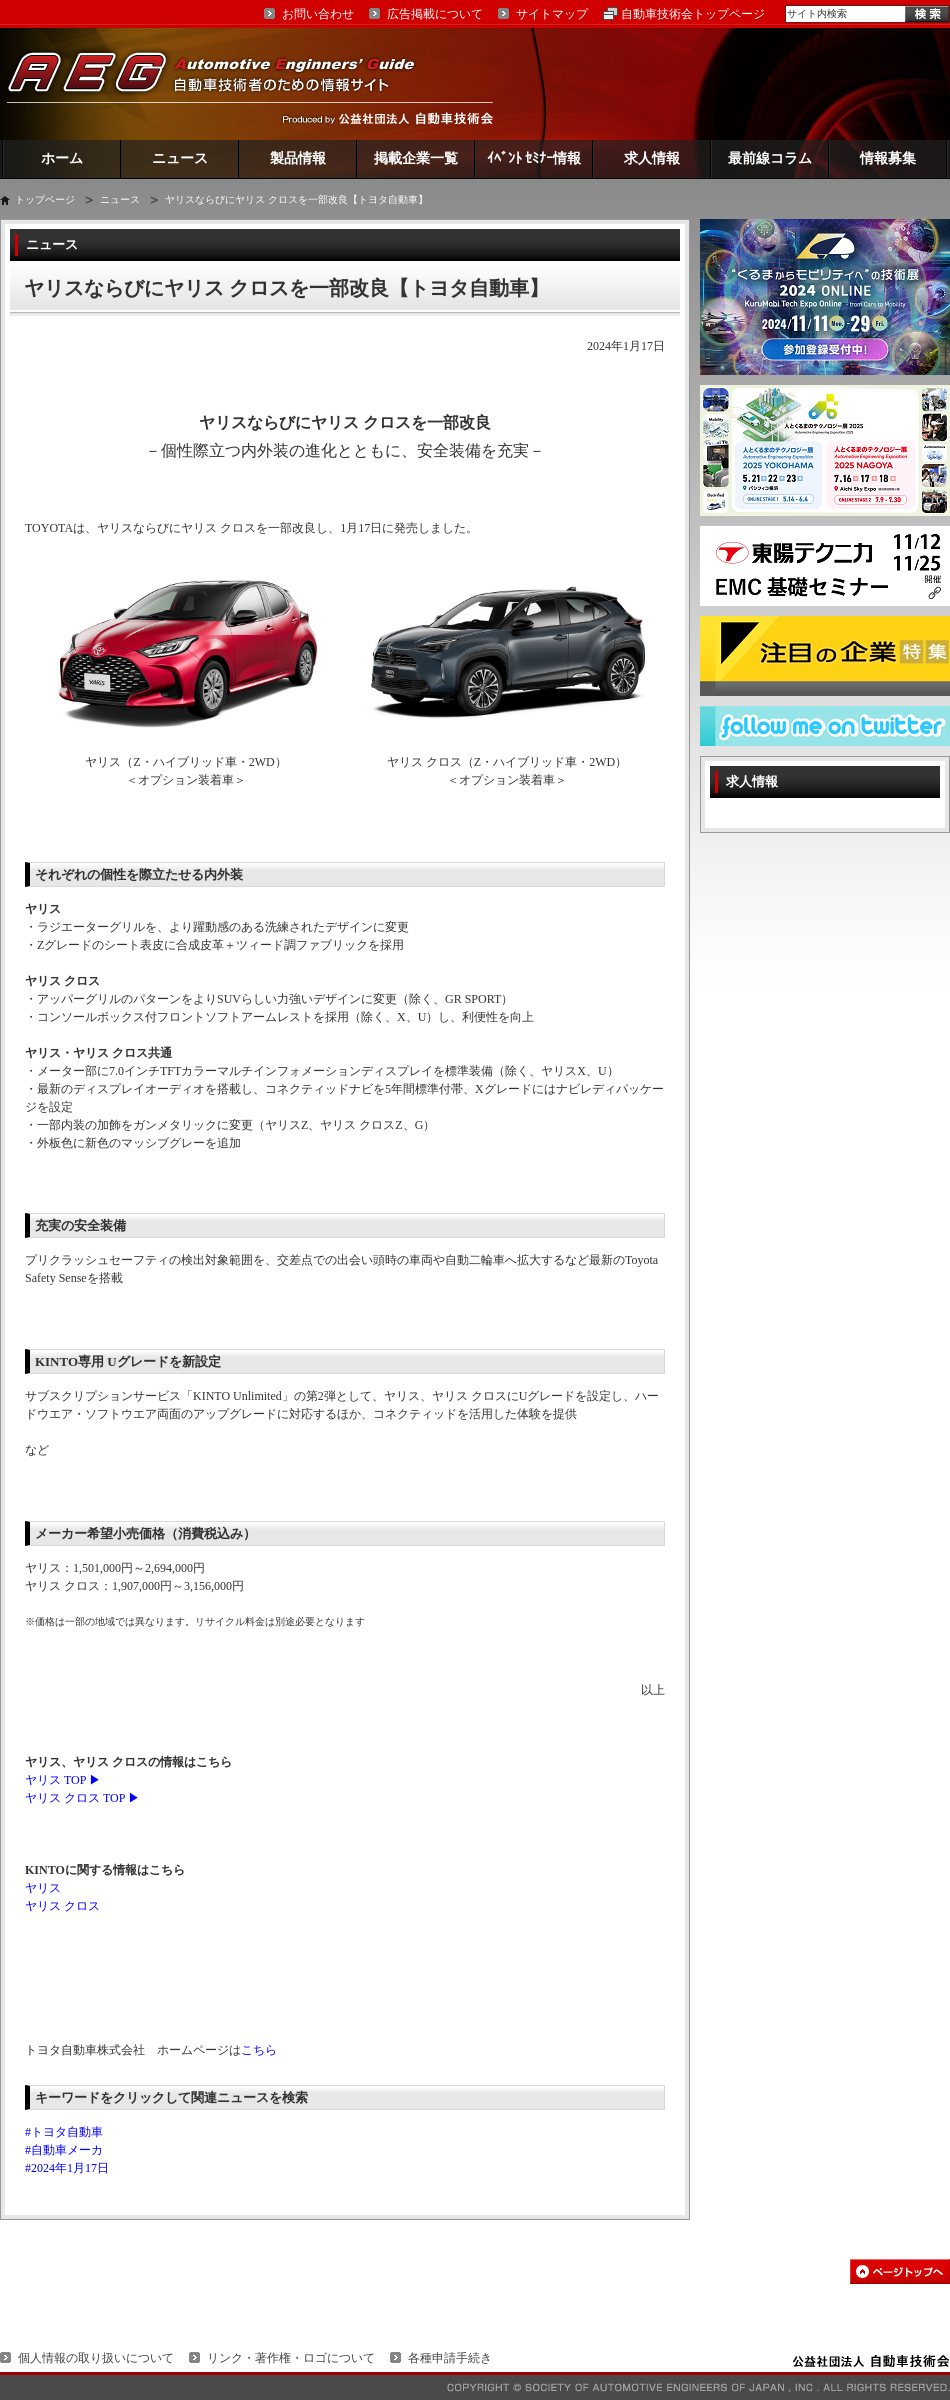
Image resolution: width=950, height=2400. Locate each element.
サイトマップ (552, 14)
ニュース (180, 158)
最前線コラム (770, 158)
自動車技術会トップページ (693, 14)
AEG (224, 83)
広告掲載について (435, 14)
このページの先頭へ (900, 2271)
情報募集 (888, 158)
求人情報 (652, 158)
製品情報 (298, 158)
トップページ (45, 199)
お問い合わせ (318, 14)
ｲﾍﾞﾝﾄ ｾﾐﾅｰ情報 (534, 158)
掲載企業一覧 (416, 158)
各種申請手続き (450, 2358)
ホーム (62, 158)
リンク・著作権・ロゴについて (291, 2358)
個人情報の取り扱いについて (96, 2358)
